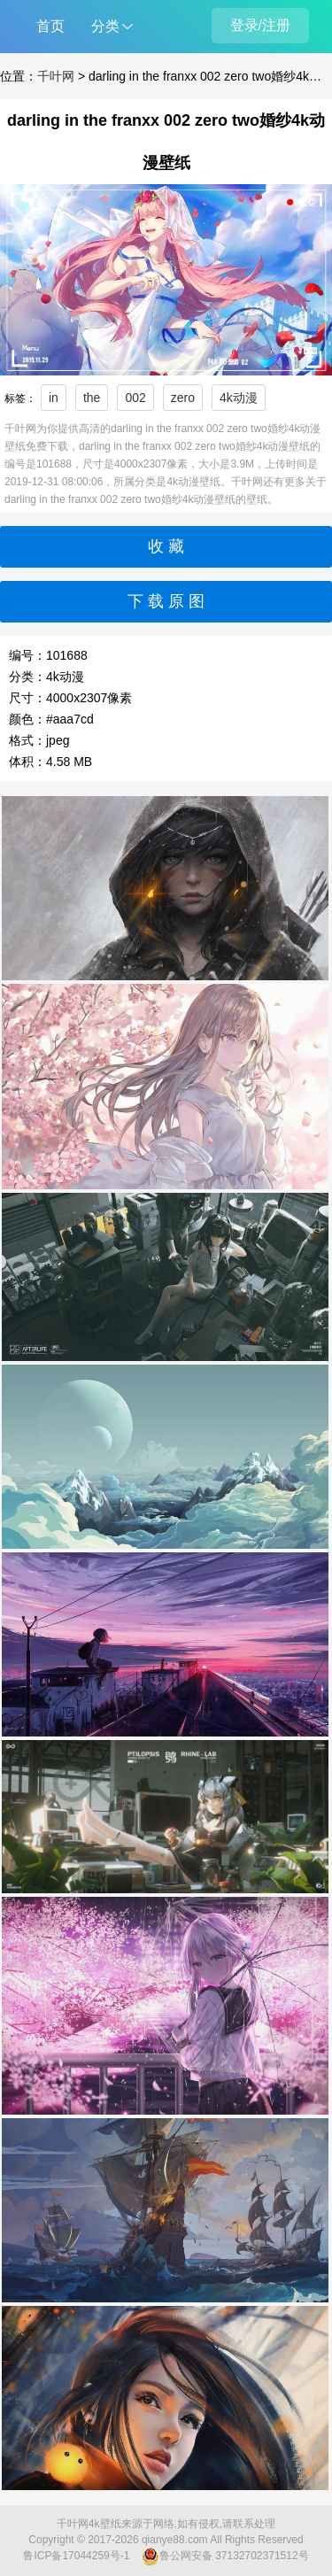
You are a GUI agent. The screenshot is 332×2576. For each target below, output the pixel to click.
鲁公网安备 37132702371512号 (225, 2556)
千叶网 (55, 76)
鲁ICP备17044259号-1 (76, 2555)
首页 (50, 26)
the (91, 398)
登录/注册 (260, 25)
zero (183, 398)
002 (135, 398)
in (53, 398)
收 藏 (166, 546)
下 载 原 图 (166, 601)
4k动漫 (239, 398)
